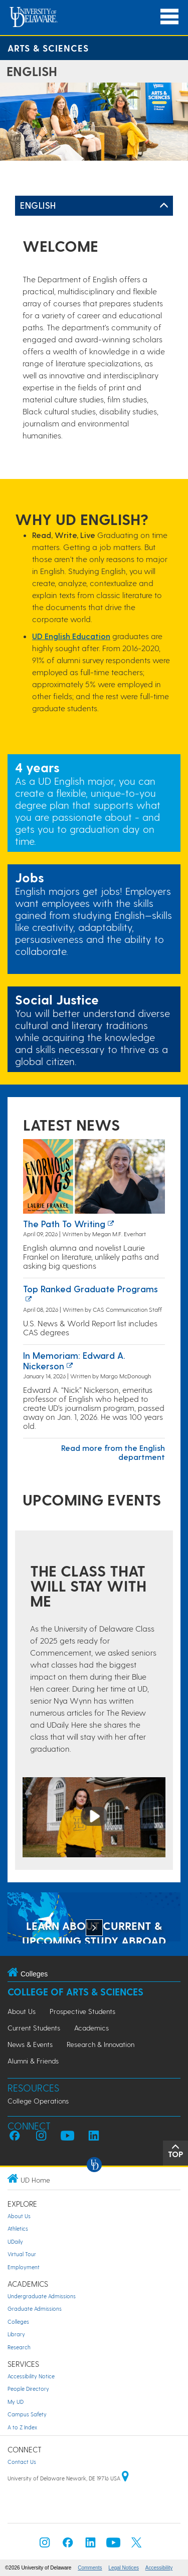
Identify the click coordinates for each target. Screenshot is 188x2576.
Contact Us (22, 2461)
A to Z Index (22, 2427)
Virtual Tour (22, 2254)
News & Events (30, 2044)
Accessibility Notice (31, 2376)
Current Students (34, 2027)
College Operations (38, 2101)
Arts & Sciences (48, 48)
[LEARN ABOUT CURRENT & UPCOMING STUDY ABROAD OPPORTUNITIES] (94, 1917)
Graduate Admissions (35, 2308)
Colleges (18, 2321)
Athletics (18, 2228)
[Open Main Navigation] (169, 17)
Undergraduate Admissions (42, 2296)
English (38, 205)
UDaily (15, 2241)
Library (16, 2334)
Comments (90, 2567)
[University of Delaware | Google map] (125, 2478)
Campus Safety (27, 2414)
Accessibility (158, 2567)
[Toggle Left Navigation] (163, 205)
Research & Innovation (100, 2044)
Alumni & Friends (33, 2060)
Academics (91, 2027)
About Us (22, 2011)
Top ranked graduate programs (90, 1288)
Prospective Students (82, 2011)
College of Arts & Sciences (75, 1991)
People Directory (28, 2388)
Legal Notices (123, 2567)
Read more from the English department (113, 1452)
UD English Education (71, 636)
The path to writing (64, 1223)
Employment (24, 2267)
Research (19, 2347)
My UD (16, 2401)
